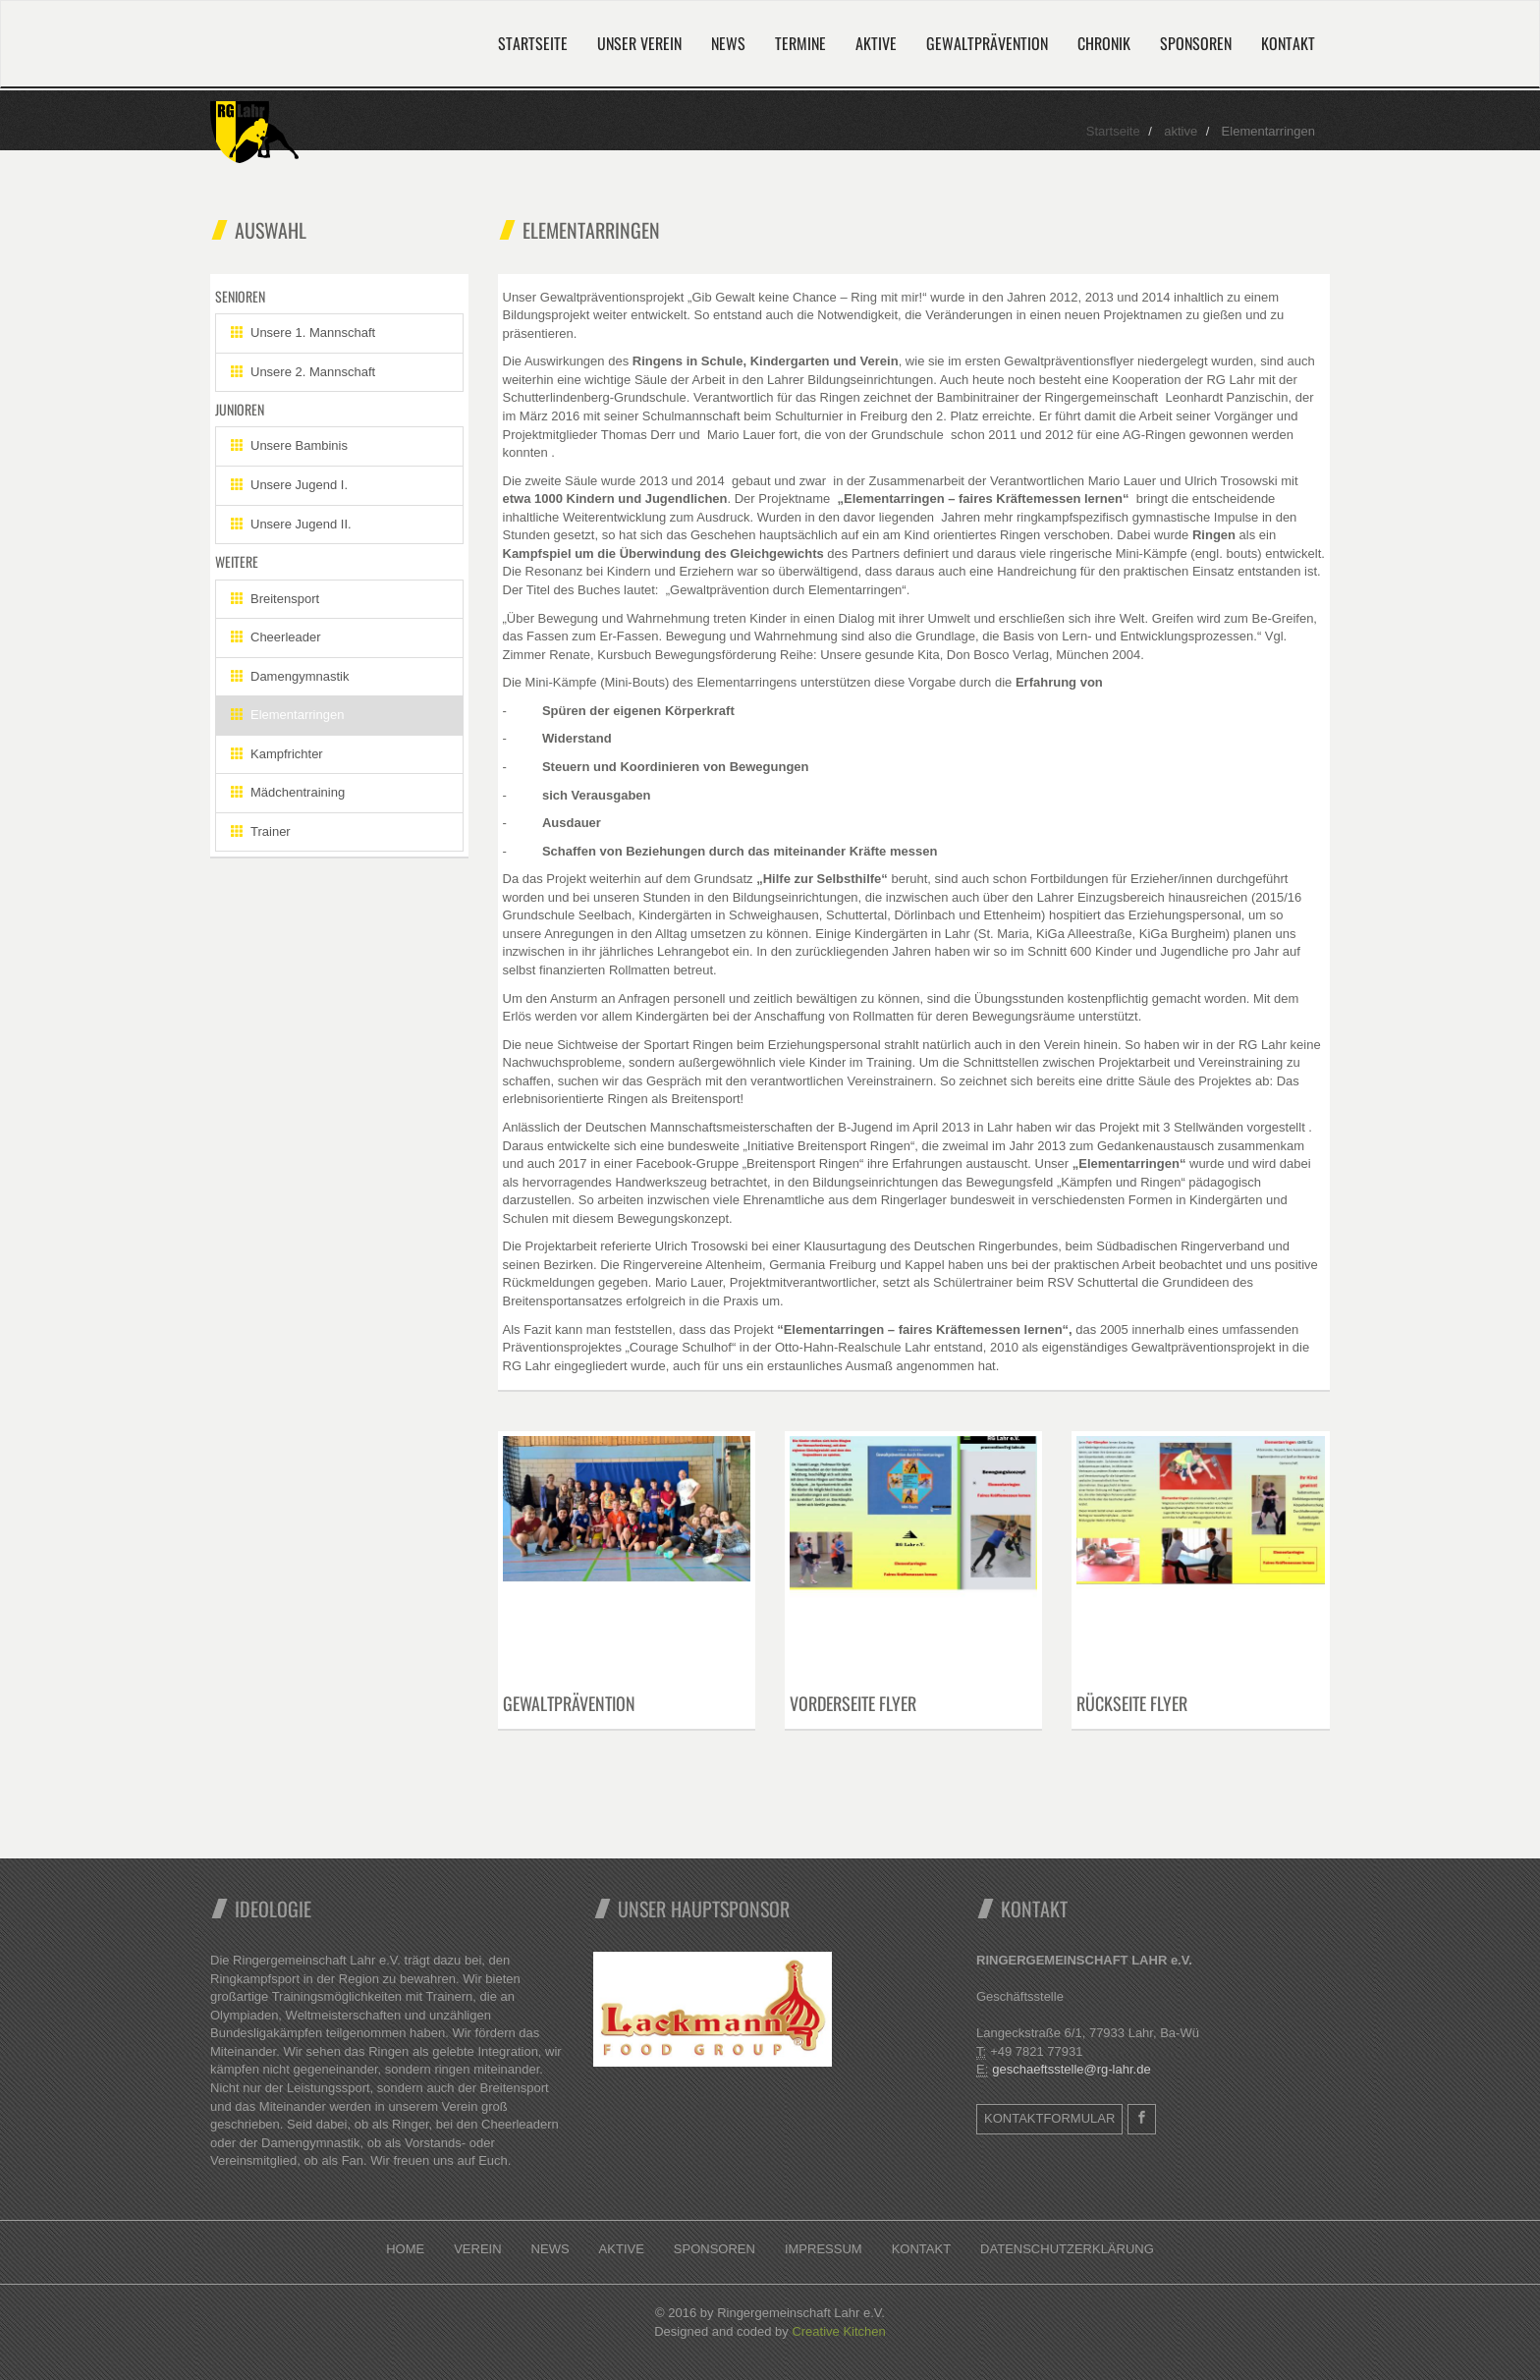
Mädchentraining (288, 792)
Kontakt (1288, 43)
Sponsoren (1196, 43)
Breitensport (275, 598)
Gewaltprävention (987, 43)
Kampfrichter (277, 754)
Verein (477, 2249)
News (728, 43)
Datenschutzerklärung (1067, 2249)
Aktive (876, 43)
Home (405, 2249)
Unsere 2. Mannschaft (303, 371)
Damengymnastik (290, 676)
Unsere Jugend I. (289, 484)
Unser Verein (639, 43)
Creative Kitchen (838, 2331)
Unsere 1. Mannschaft (303, 332)
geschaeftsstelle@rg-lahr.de (1071, 2069)
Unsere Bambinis (289, 445)
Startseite (533, 43)
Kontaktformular (1049, 2118)
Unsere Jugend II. (291, 524)
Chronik (1103, 43)
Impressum (823, 2249)
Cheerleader (276, 637)
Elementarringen (287, 714)
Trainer (261, 831)
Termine (800, 43)
